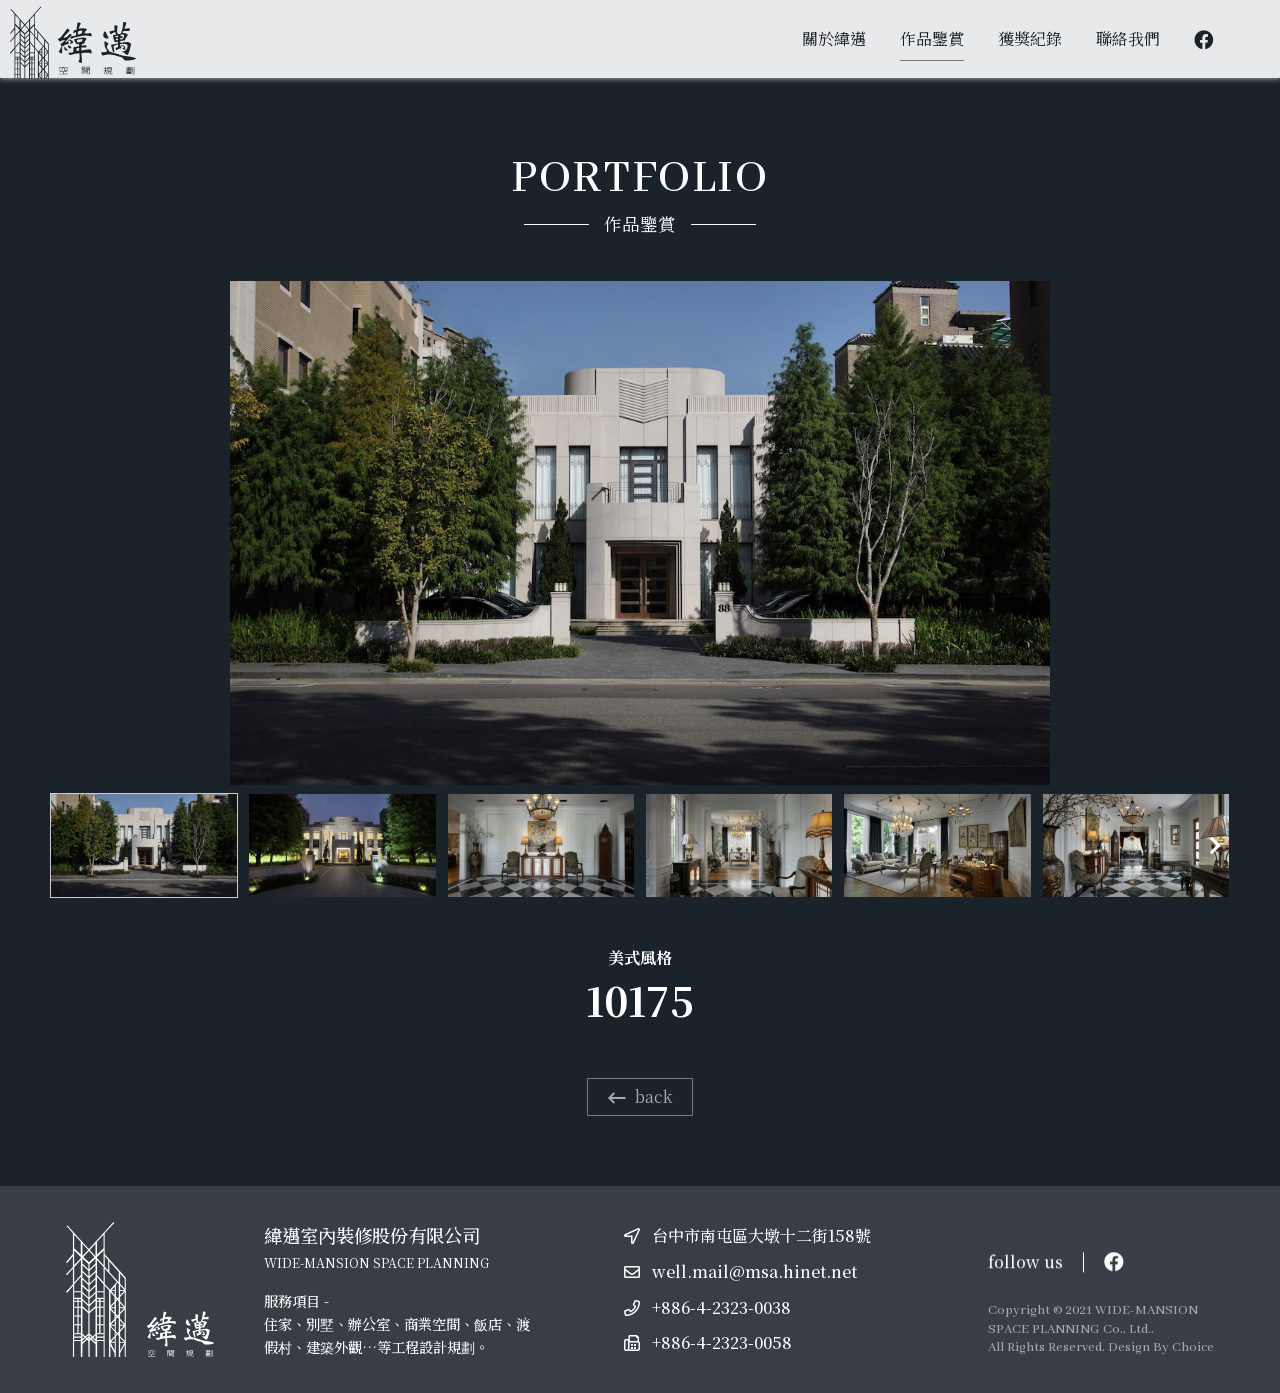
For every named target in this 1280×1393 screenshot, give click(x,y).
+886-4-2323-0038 (721, 1307)
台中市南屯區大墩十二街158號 (761, 1235)
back (640, 1096)
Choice (1193, 1347)
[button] (1215, 846)
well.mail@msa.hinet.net (754, 1271)
